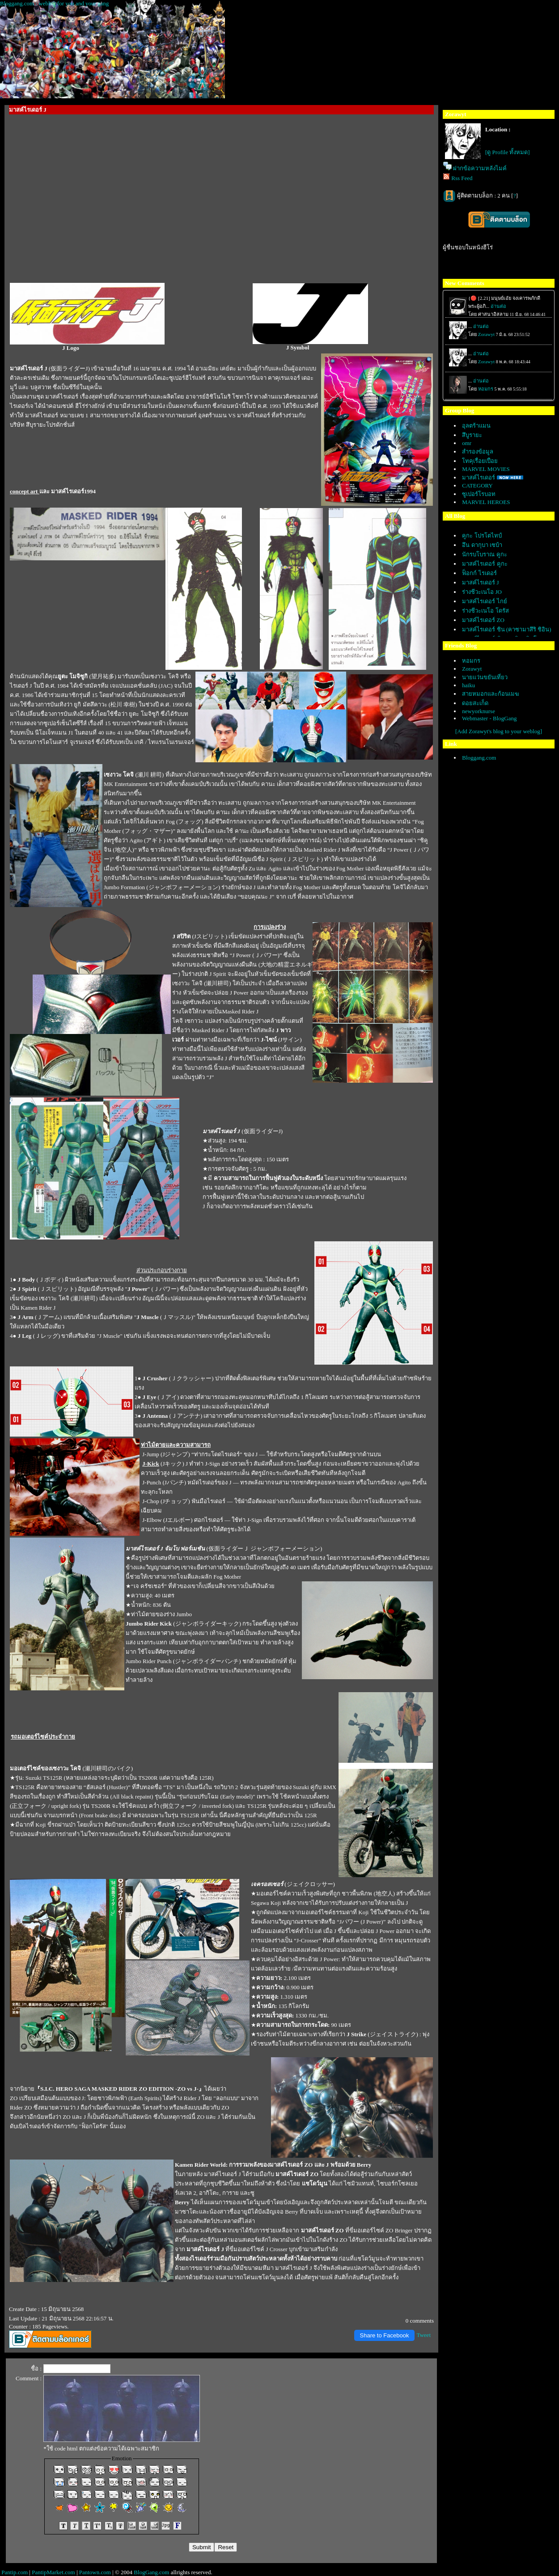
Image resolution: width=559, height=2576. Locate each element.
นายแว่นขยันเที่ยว (485, 677)
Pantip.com (14, 2572)
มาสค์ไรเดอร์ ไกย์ (484, 601)
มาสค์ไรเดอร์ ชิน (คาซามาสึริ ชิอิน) (506, 629)
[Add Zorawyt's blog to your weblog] (498, 731)
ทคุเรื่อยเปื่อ (480, 461)
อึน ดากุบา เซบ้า (482, 545)
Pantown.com (95, 2572)
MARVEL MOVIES (485, 469)
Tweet (423, 2335)
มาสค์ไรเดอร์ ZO (483, 620)
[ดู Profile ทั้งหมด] (507, 152)
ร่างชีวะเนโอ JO (482, 591)
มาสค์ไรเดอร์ (478, 477)
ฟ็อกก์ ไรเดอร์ (479, 573)
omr (466, 443)
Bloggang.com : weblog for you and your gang (54, 3)
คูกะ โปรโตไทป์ (481, 535)
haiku (468, 685)
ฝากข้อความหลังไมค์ (480, 168)
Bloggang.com (479, 757)
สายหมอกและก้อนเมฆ (490, 693)
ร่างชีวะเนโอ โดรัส (485, 610)
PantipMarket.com (53, 2572)
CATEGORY (477, 485)
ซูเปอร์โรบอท (478, 494)
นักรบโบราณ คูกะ (484, 554)
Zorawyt (472, 668)
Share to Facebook (384, 2335)
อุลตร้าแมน (476, 425)
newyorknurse (478, 711)
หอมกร (471, 660)
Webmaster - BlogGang (489, 718)
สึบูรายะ (472, 435)
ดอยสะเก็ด (475, 703)
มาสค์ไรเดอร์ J (480, 582)
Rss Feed (461, 178)
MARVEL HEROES (486, 502)
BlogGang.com (151, 2572)
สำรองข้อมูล (477, 451)
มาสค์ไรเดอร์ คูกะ (484, 563)
